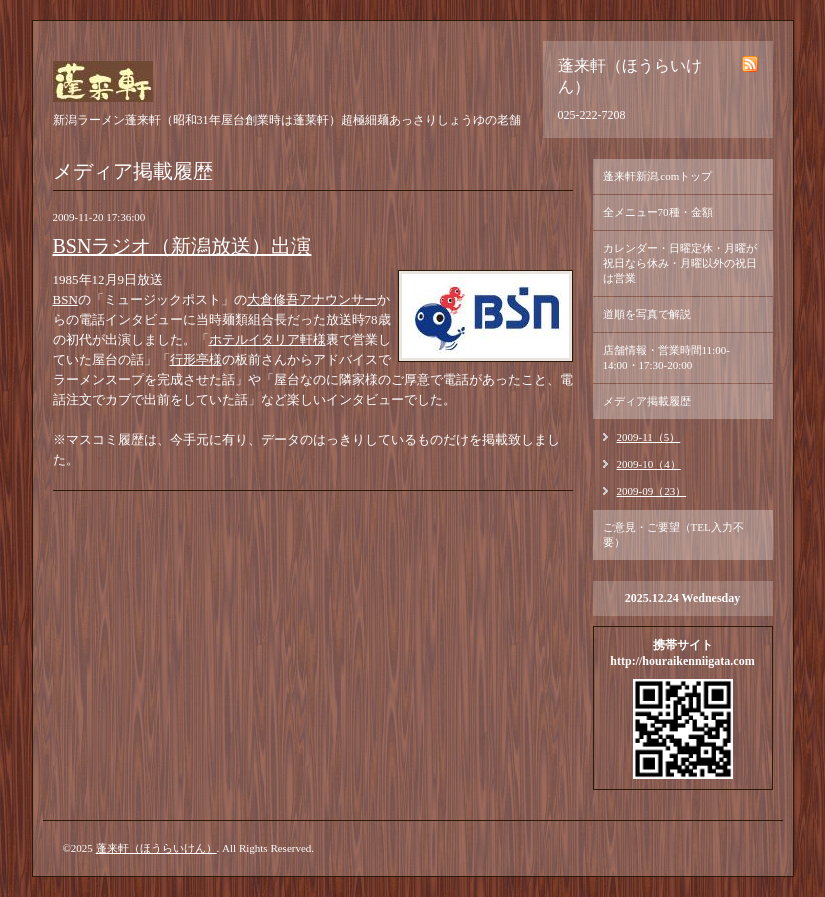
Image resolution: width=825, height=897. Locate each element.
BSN (65, 299)
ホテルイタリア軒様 (267, 339)
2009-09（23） (652, 491)
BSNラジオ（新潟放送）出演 (182, 246)
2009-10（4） (649, 464)
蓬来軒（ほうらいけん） (156, 848)
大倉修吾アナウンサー (312, 299)
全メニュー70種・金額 (658, 212)
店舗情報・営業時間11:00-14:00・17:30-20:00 (666, 357)
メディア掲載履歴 (647, 401)
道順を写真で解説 (647, 314)
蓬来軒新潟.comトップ (658, 176)
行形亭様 (196, 359)
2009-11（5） (649, 437)
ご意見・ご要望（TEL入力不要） (673, 534)
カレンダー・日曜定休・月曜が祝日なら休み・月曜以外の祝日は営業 (680, 263)
